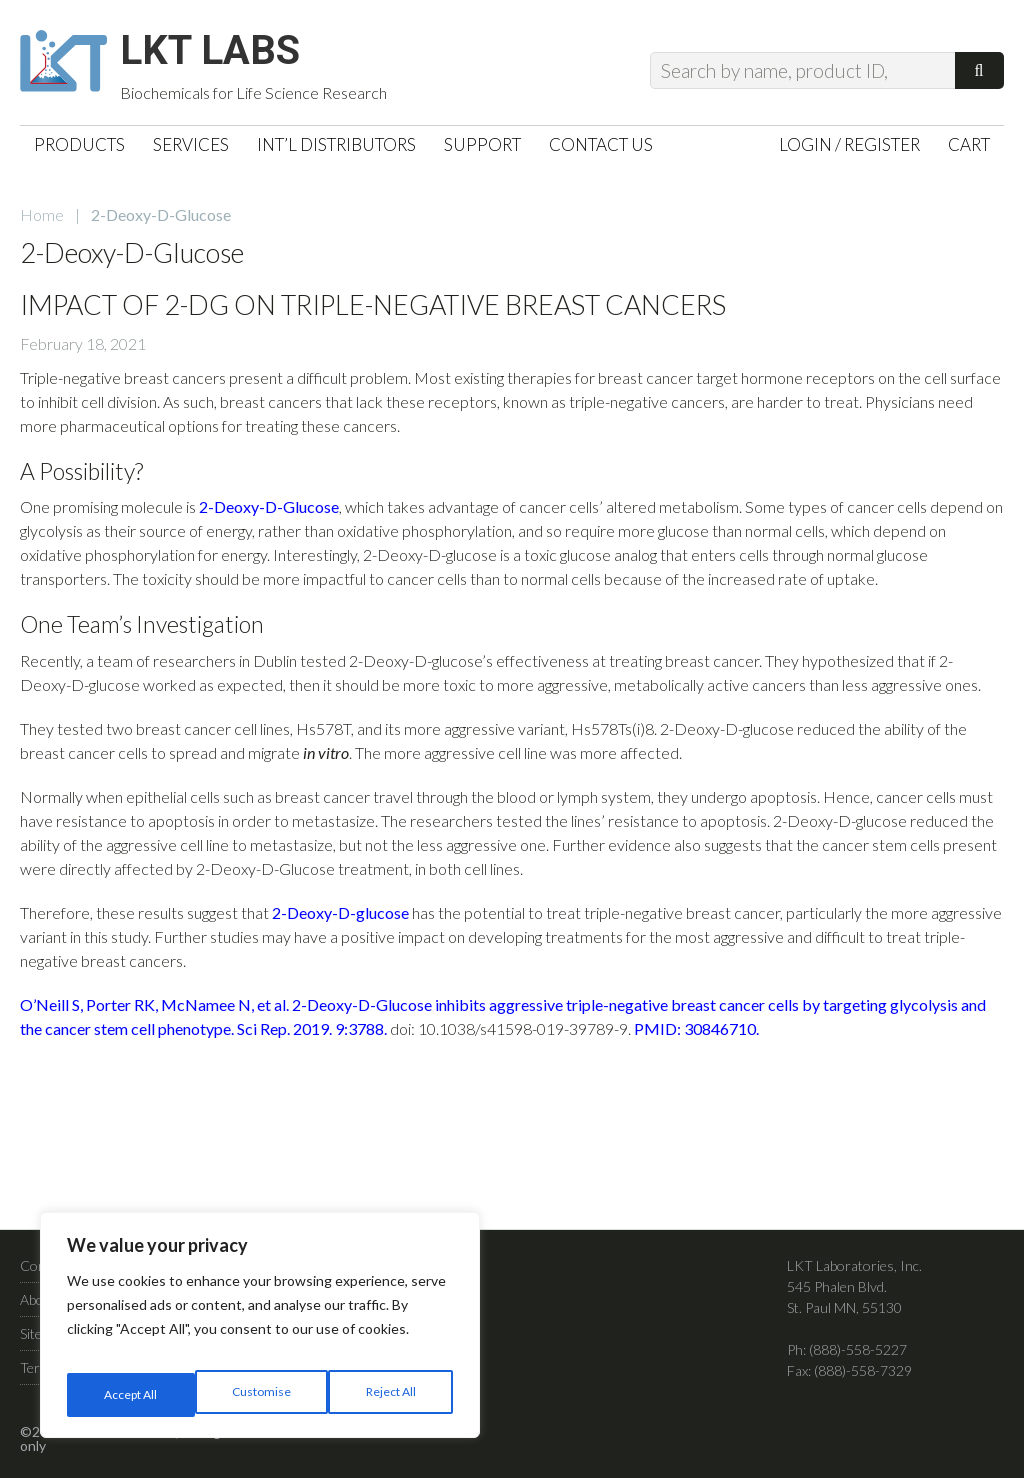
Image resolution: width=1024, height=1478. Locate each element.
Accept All (391, 1394)
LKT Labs (231, 56)
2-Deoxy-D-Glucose (269, 516)
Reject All (262, 1394)
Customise (131, 1394)
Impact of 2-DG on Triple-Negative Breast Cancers (373, 314)
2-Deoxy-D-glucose (340, 922)
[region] (260, 1333)
